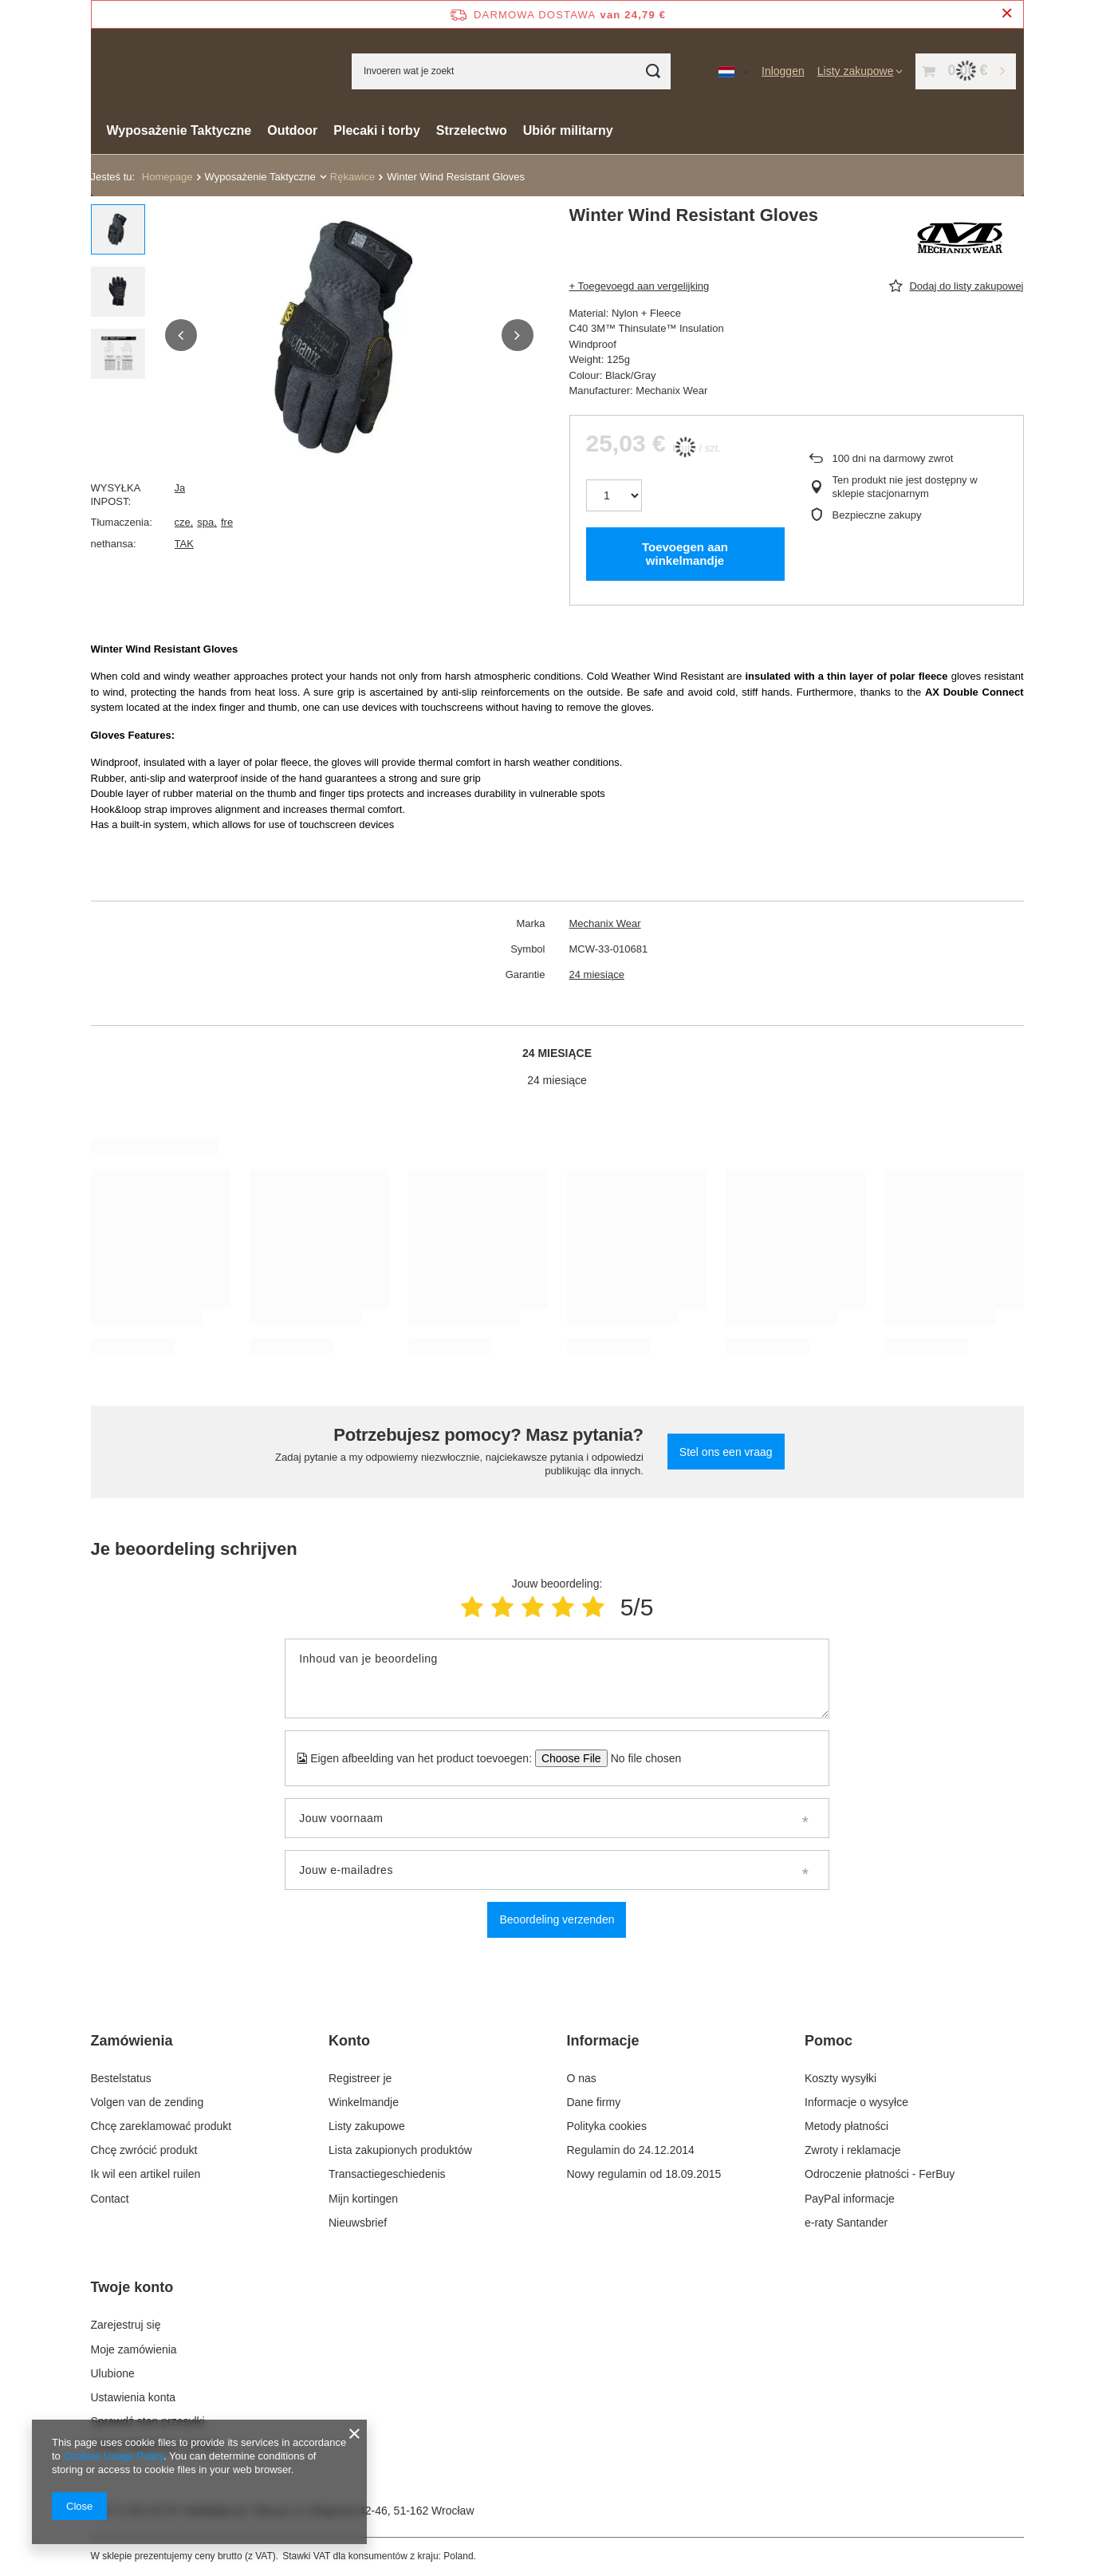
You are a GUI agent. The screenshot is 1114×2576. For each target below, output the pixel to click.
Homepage (167, 177)
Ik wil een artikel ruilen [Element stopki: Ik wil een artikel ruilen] (146, 2174)
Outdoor (292, 130)
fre (227, 522)
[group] (349, 335)
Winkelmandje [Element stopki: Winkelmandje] (364, 2102)
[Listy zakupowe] (860, 71)
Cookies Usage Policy (113, 2456)
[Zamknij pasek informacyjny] (1006, 14)
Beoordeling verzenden (556, 1919)
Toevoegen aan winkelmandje (685, 553)
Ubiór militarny (568, 130)
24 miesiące (596, 974)
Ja (180, 488)
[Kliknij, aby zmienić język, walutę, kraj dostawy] (733, 71)
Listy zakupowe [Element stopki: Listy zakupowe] (367, 2126)
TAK (184, 544)
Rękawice (352, 177)
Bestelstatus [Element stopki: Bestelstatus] (121, 2078)
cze (183, 522)
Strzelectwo (471, 130)
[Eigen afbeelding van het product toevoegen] (640, 1758)
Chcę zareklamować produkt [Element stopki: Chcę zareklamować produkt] (161, 2126)
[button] (181, 335)
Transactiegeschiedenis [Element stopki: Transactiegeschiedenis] (387, 2174)
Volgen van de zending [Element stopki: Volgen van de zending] (147, 2102)
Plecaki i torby (376, 130)
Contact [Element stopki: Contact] (110, 2198)
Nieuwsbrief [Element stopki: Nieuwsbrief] (358, 2222)
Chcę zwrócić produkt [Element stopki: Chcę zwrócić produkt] (144, 2150)
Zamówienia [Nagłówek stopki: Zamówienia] (132, 2041)
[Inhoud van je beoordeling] (557, 1678)
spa (205, 522)
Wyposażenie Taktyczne (179, 130)
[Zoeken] (653, 71)
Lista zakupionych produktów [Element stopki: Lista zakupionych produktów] (400, 2150)
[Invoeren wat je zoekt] (511, 71)
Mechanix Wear (605, 923)
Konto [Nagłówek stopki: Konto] (349, 2041)
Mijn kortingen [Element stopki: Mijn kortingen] (363, 2198)
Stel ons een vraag (726, 1452)
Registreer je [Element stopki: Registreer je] (360, 2078)
